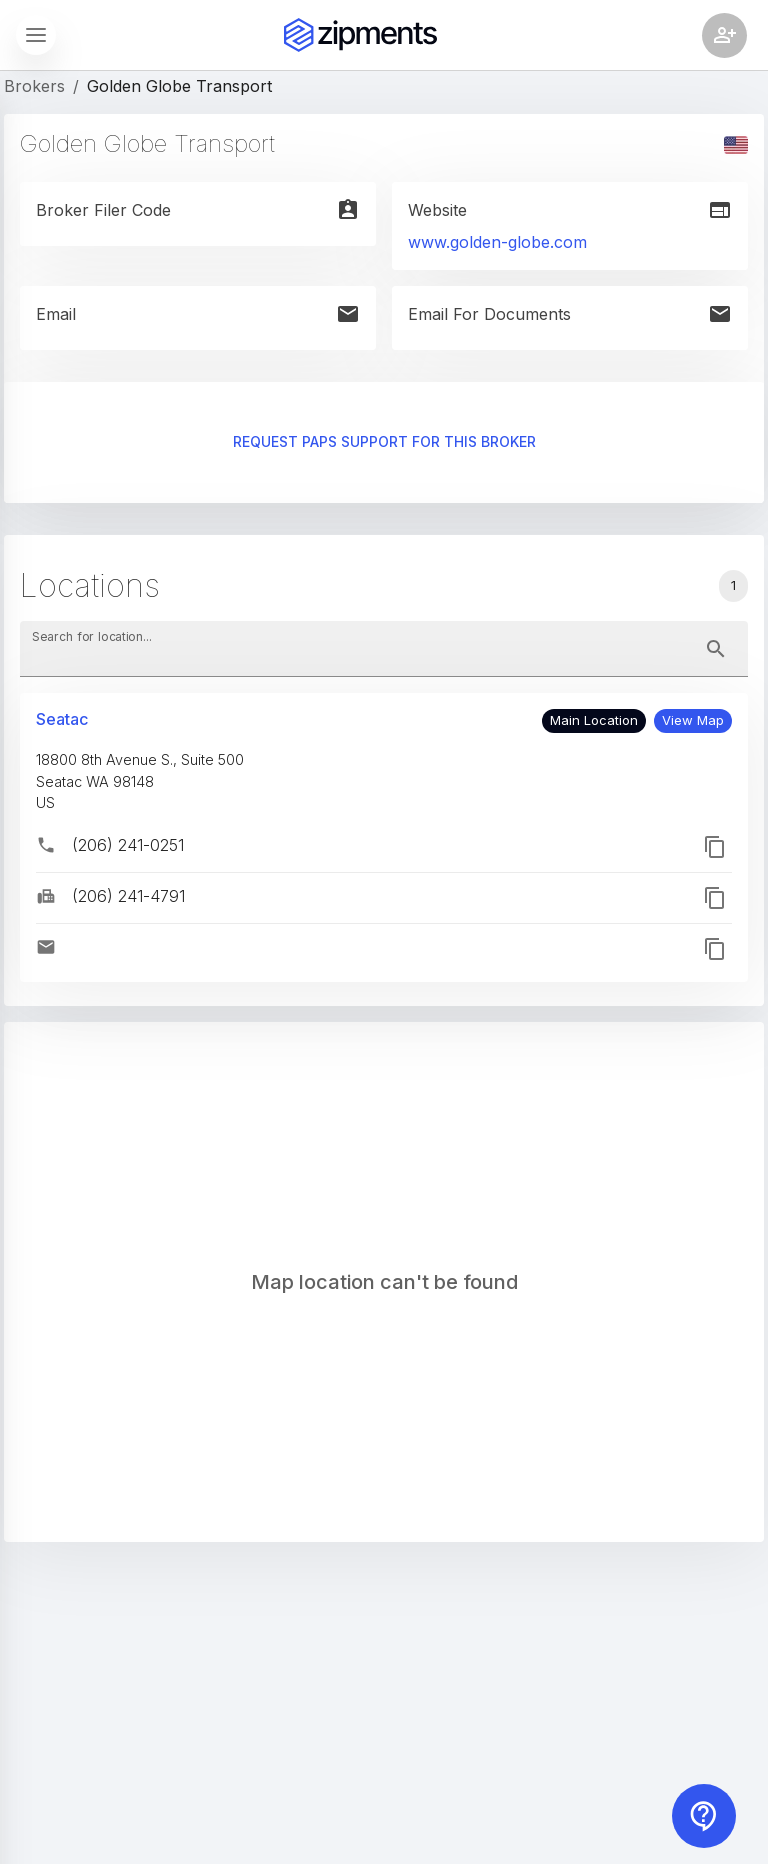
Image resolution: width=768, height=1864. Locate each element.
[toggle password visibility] (716, 649)
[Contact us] (704, 1816)
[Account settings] (724, 35)
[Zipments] (360, 35)
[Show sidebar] (36, 35)
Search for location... (92, 636)
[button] (693, 721)
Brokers (34, 86)
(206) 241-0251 (128, 845)
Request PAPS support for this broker (384, 442)
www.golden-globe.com (497, 242)
